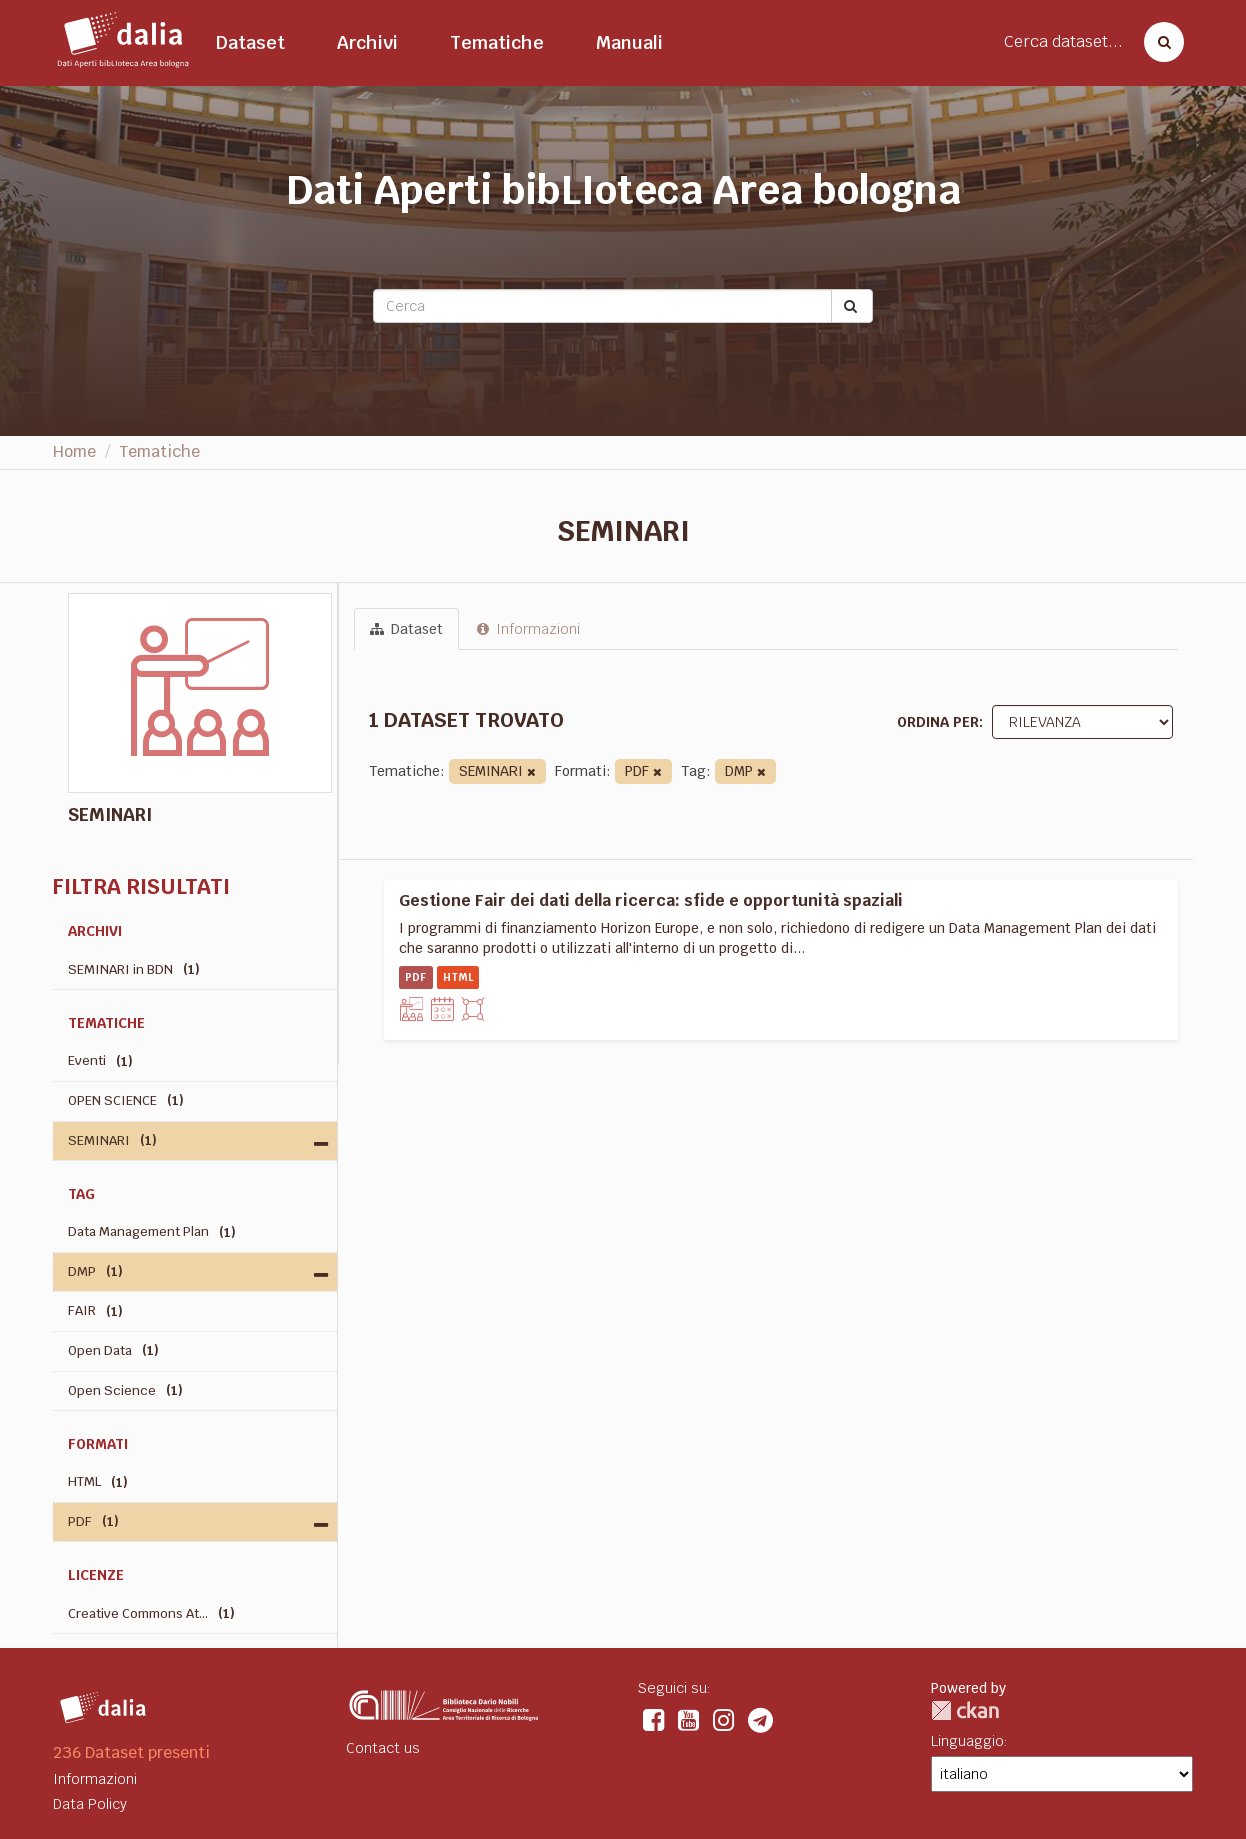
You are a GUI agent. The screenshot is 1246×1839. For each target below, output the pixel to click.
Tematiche (497, 42)
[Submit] (852, 306)
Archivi (367, 42)
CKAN (965, 1710)
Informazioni (528, 629)
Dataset (250, 42)
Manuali (629, 42)
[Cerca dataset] (1158, 42)
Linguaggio (967, 1741)
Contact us (383, 1748)
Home (74, 451)
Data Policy (90, 1804)
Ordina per (938, 722)
